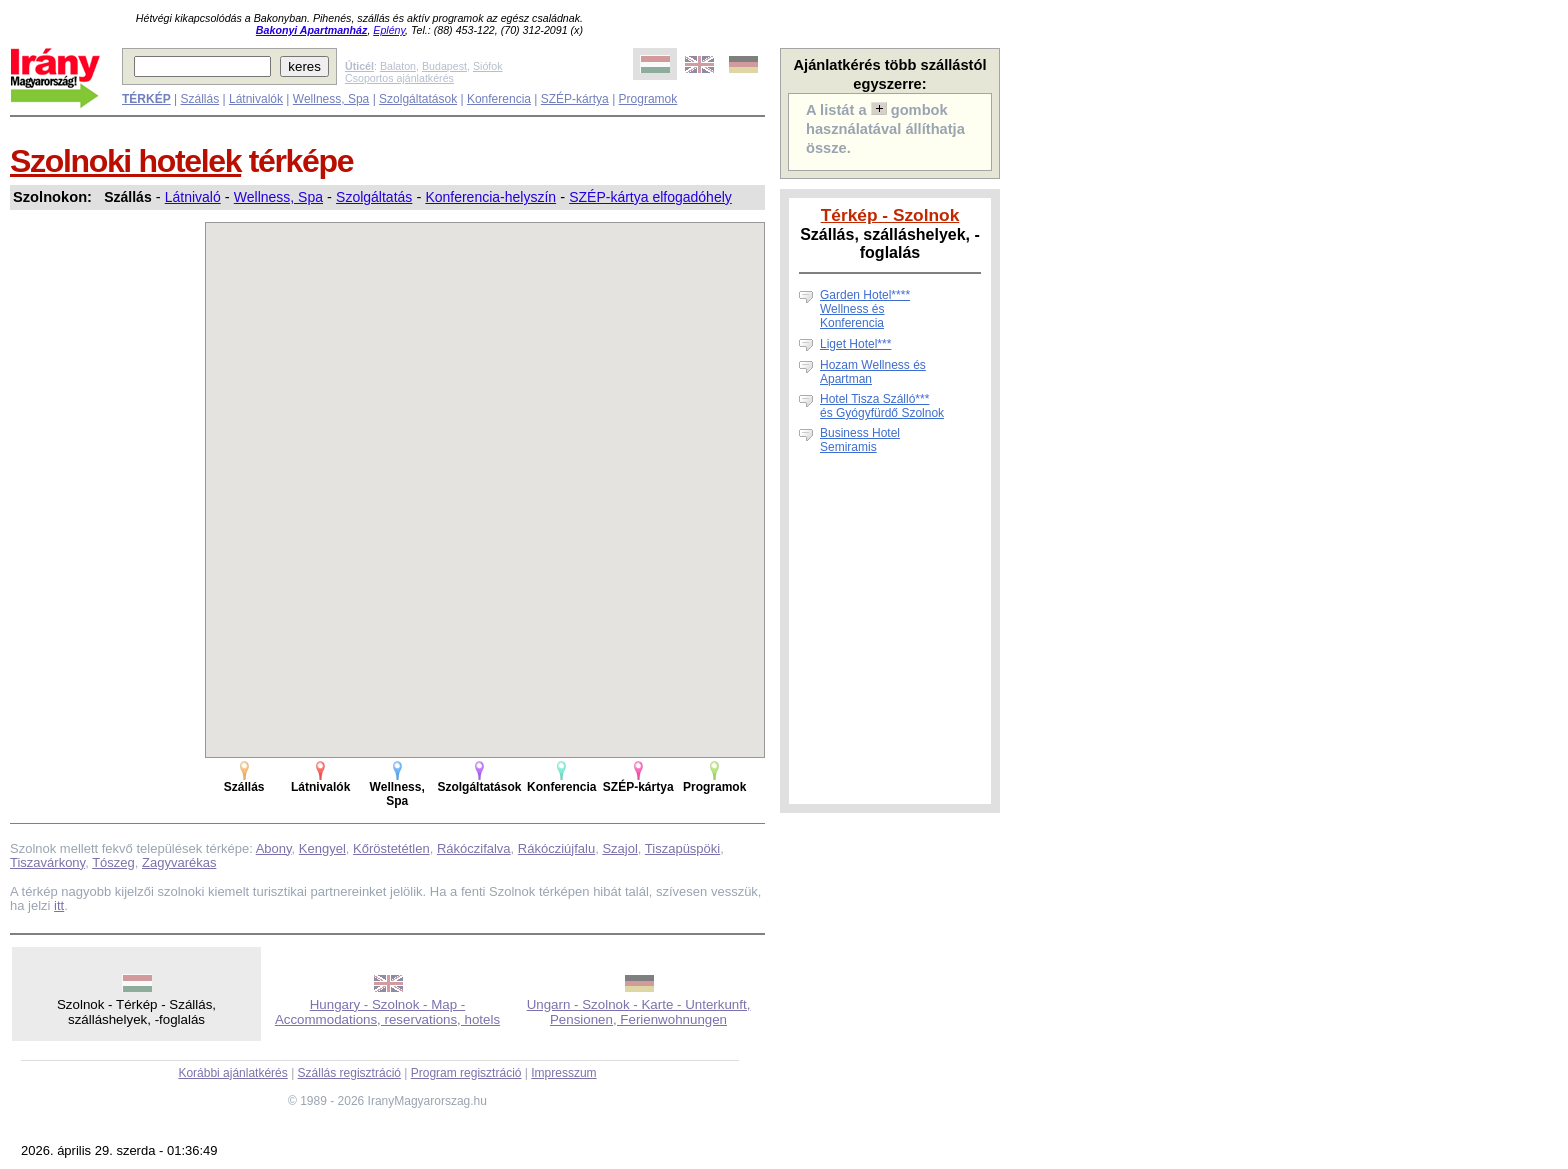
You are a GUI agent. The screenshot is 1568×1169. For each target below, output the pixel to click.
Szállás (199, 99)
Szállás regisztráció (349, 1073)
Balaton (398, 66)
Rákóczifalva (474, 848)
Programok (648, 99)
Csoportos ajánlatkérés (399, 78)
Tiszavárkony (47, 862)
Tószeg (113, 862)
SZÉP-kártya (575, 99)
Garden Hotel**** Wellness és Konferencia (865, 309)
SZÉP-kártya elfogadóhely (650, 197)
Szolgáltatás (374, 197)
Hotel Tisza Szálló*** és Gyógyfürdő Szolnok (882, 406)
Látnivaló (193, 197)
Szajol (619, 848)
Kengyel (322, 848)
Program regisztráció (466, 1073)
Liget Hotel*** (855, 344)
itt (59, 905)
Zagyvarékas (179, 862)
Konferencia (499, 99)
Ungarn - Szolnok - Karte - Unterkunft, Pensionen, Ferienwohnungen (639, 1012)
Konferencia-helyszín (490, 197)
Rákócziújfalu (556, 848)
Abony (274, 848)
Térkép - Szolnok (890, 215)
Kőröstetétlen (391, 848)
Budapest (444, 66)
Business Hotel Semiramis (860, 440)
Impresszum (563, 1073)
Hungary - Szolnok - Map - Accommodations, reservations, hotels (387, 1012)
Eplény (389, 30)
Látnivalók (256, 99)
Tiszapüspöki (682, 848)
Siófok (488, 66)
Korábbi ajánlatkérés (232, 1073)
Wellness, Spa (331, 99)
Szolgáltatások (418, 99)
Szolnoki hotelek (125, 161)
